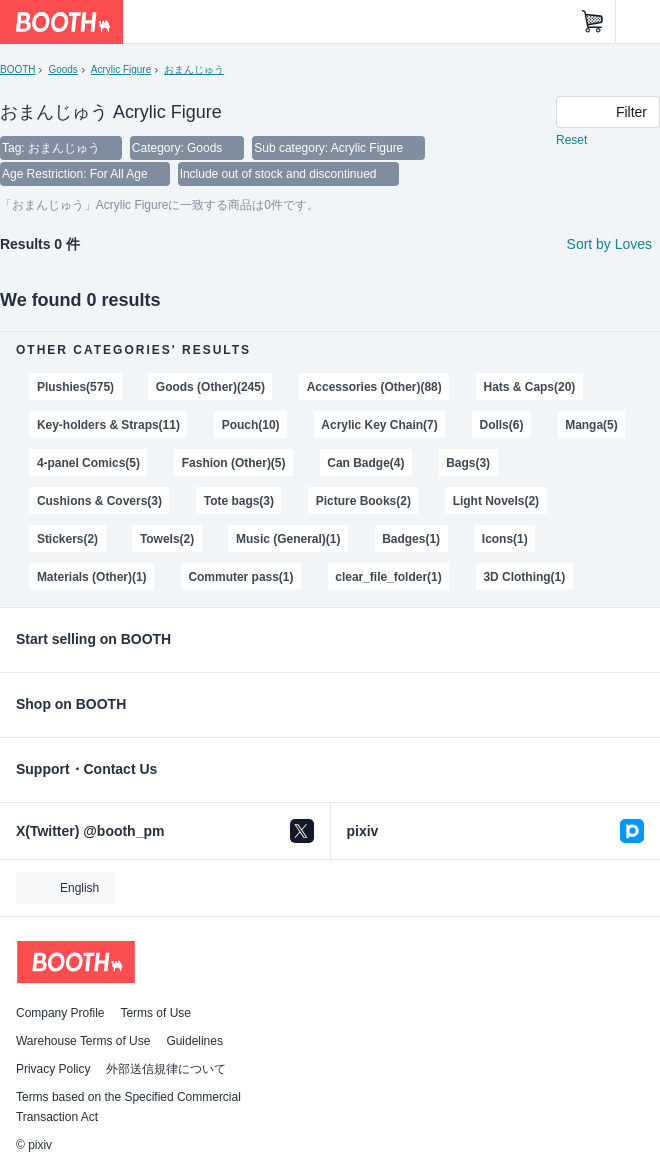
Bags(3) (468, 463)
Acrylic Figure (121, 69)
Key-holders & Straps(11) (108, 425)
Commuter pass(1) (240, 577)
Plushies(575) (75, 387)
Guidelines (194, 1041)
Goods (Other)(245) (210, 387)
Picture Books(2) (363, 501)
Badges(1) (411, 539)
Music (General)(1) (288, 539)
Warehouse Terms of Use (83, 1041)
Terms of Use (155, 1013)
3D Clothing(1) (524, 577)
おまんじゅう (194, 69)
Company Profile (60, 1013)
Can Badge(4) (365, 463)
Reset (571, 140)
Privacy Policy (53, 1069)
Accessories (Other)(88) (374, 387)
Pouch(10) (251, 425)
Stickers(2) (67, 539)
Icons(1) (505, 539)
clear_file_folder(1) (388, 577)
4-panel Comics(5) (88, 463)
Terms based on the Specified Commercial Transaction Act (128, 1107)
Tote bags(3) (239, 501)
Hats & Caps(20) (530, 387)
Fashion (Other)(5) (234, 463)
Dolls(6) (502, 425)
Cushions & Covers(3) (99, 501)
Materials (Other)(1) (92, 577)
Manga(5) (591, 425)
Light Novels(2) (496, 501)
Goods (62, 69)
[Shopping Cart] (593, 22)
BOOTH (17, 69)
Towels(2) (167, 539)
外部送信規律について (166, 1069)
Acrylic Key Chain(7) (379, 425)
